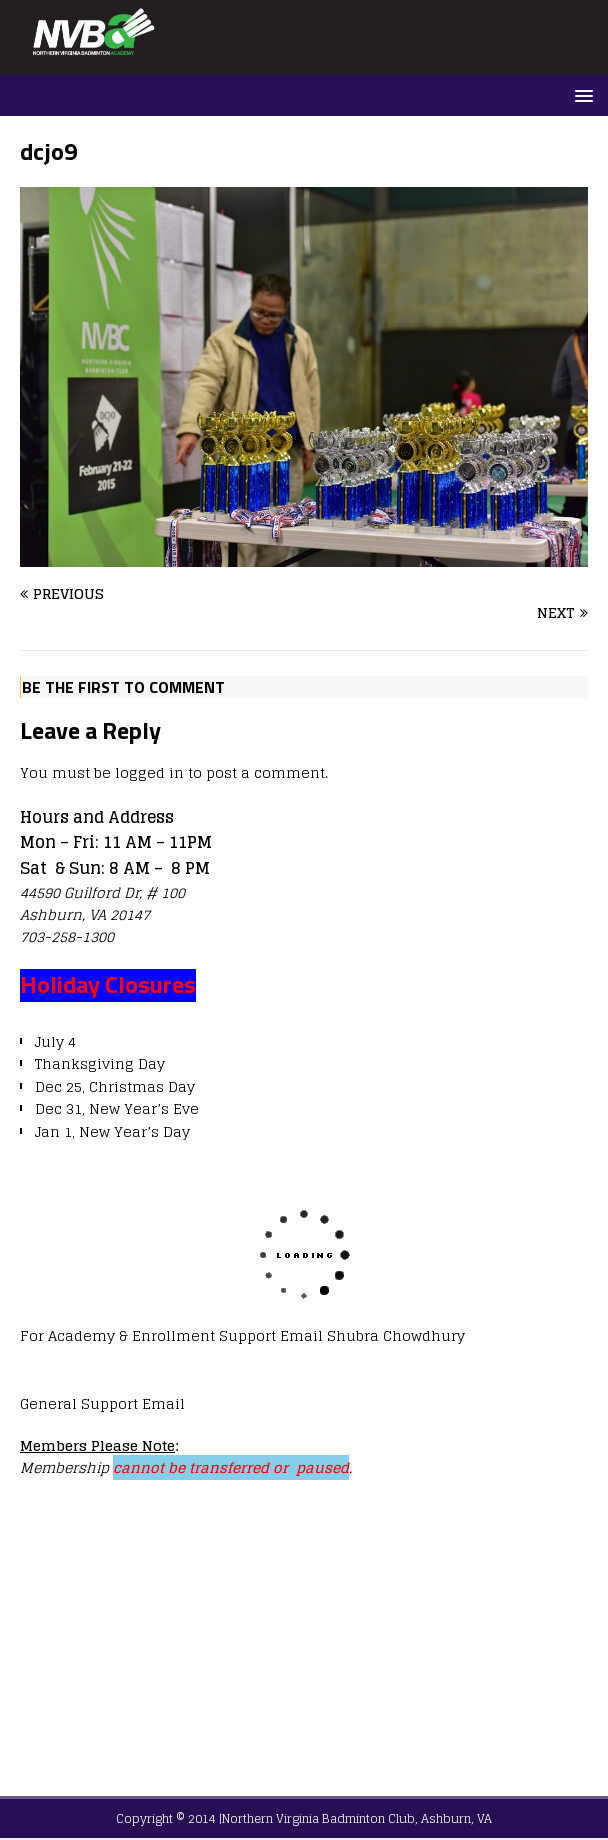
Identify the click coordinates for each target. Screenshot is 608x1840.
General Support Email (102, 1403)
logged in (149, 772)
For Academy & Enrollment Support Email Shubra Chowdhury (242, 1335)
